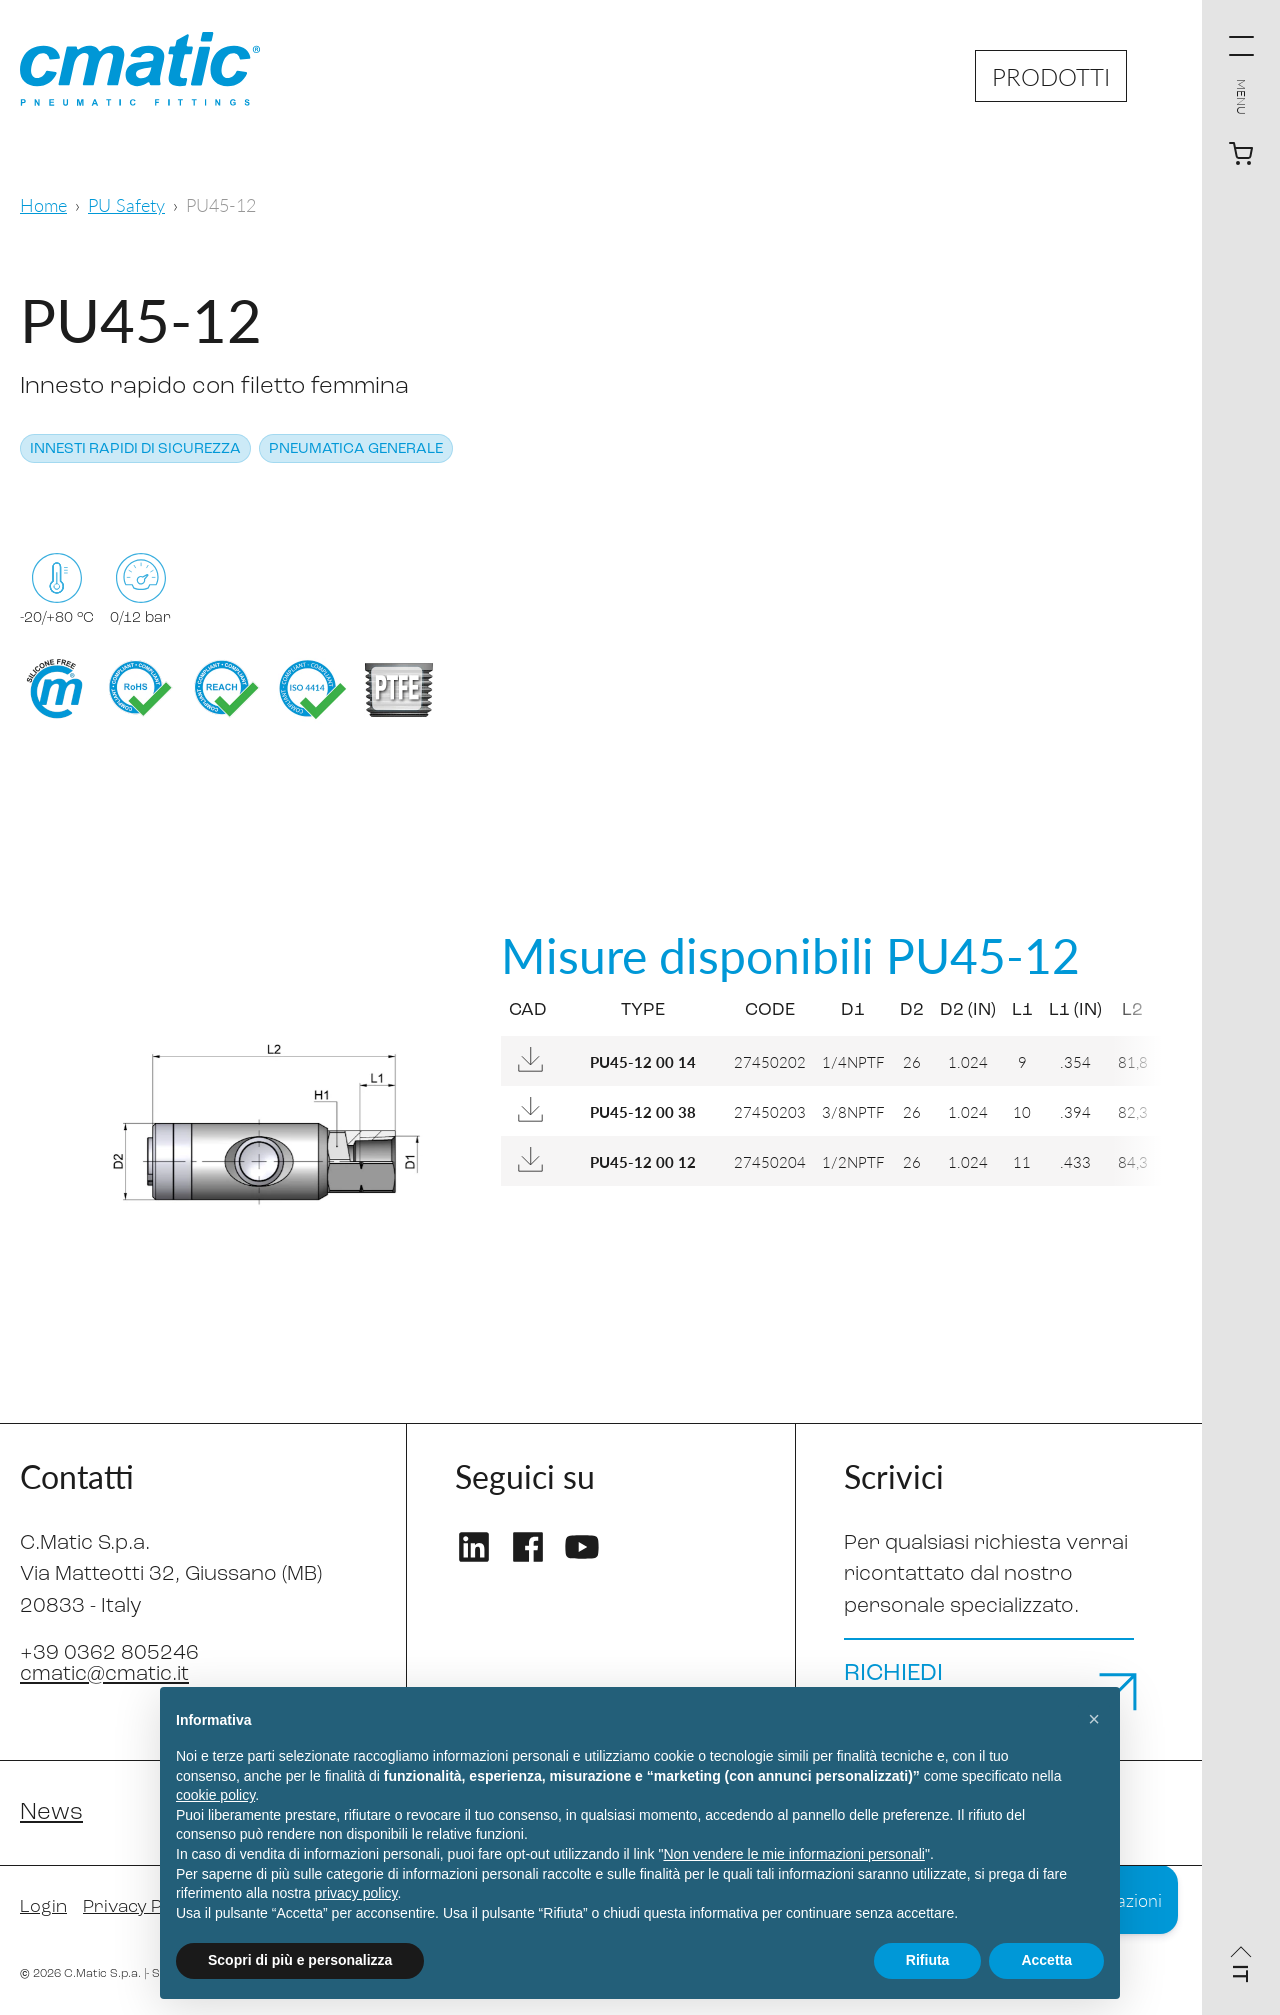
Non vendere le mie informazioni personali (793, 1854)
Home (43, 204)
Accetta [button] (1046, 1960)
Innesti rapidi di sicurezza (135, 449)
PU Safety (126, 204)
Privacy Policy (141, 1907)
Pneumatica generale (356, 449)
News (51, 1813)
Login (43, 1907)
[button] (1094, 1719)
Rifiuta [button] (928, 1960)
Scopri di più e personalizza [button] (300, 1960)
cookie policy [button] (215, 1795)
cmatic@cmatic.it (104, 1674)
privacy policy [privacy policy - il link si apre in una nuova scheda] (356, 1893)
